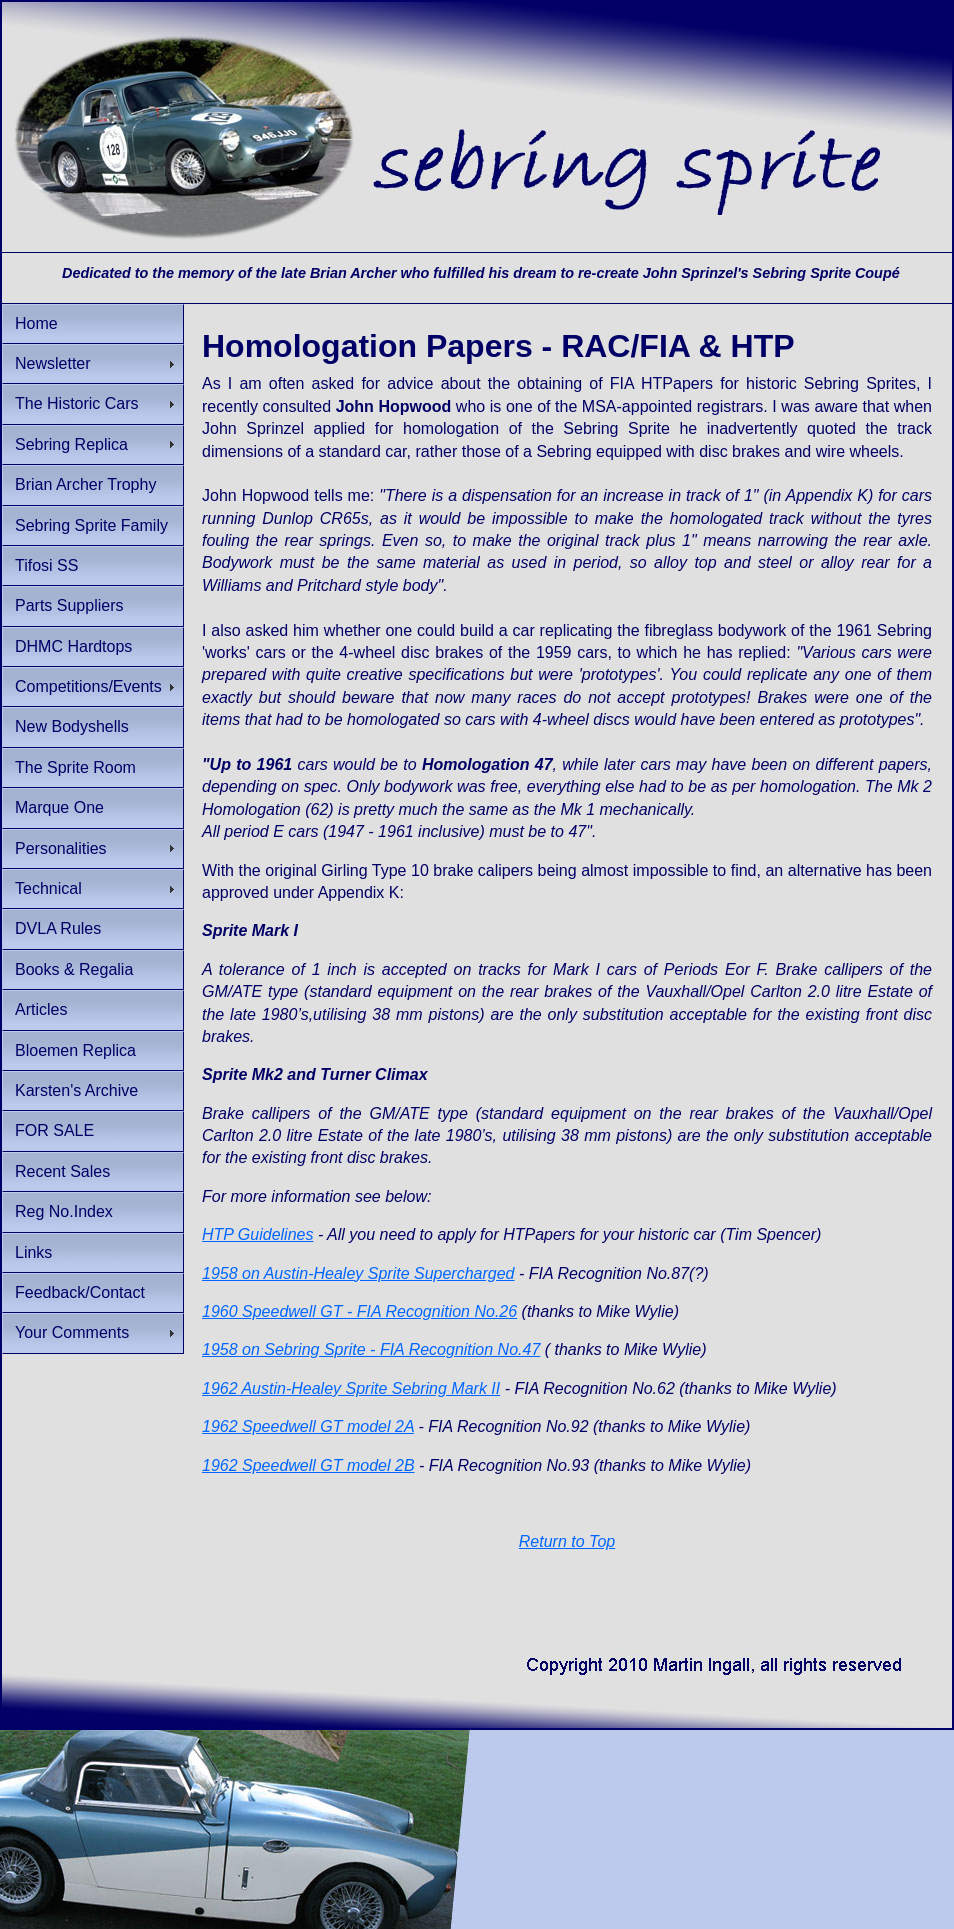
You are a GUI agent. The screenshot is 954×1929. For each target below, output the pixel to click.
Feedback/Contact (80, 1292)
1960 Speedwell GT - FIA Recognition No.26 (359, 1311)
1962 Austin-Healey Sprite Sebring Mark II (351, 1388)
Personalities (61, 848)
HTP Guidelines (257, 1234)
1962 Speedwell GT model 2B (308, 1465)
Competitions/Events (88, 686)
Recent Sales (62, 1171)
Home (36, 323)
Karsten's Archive (76, 1090)
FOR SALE (54, 1130)
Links (33, 1252)
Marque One (59, 807)
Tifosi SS (46, 565)
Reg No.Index (64, 1211)
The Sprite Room (75, 767)
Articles (41, 1009)
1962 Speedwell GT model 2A (308, 1426)
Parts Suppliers (69, 605)
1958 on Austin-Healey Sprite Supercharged (358, 1273)
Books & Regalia (74, 969)
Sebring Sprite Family (91, 525)
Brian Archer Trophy (85, 484)
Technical (48, 888)
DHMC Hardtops (73, 646)
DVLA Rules (58, 928)
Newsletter (53, 363)
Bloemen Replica (75, 1050)
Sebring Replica (71, 444)
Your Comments (72, 1332)
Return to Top (567, 1541)
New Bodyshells (72, 726)
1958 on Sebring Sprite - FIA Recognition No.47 (371, 1349)
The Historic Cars (77, 403)
